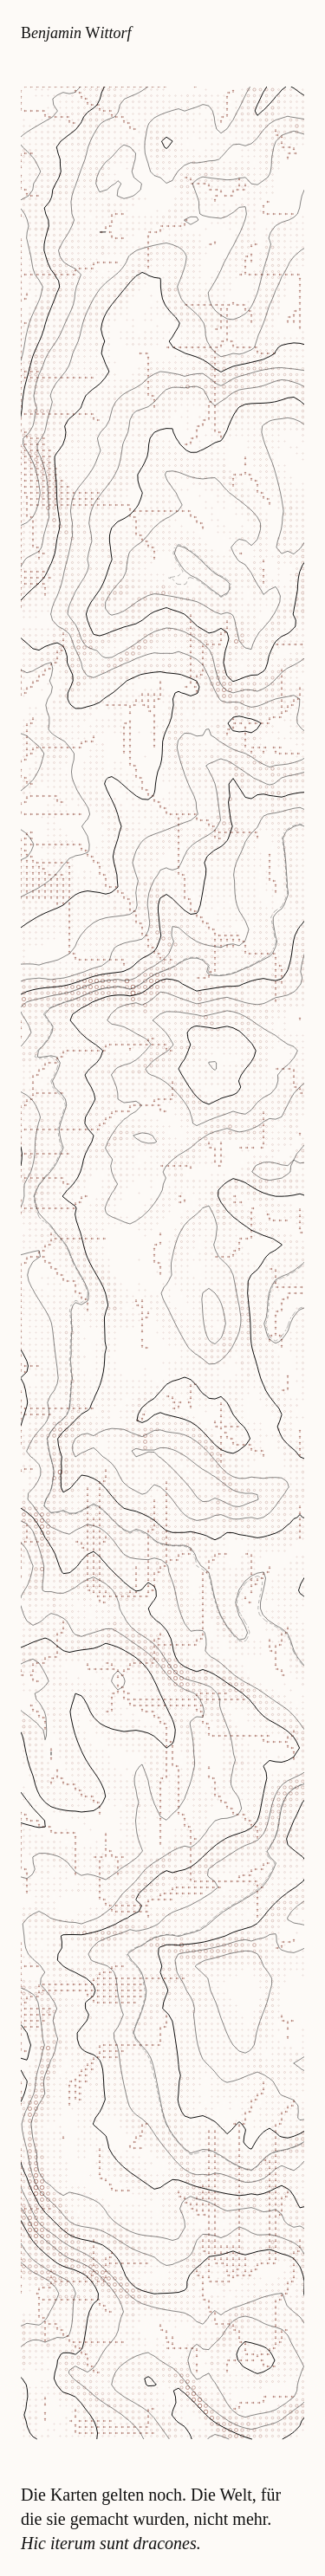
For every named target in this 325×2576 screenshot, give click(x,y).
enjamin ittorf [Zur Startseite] (76, 33)
